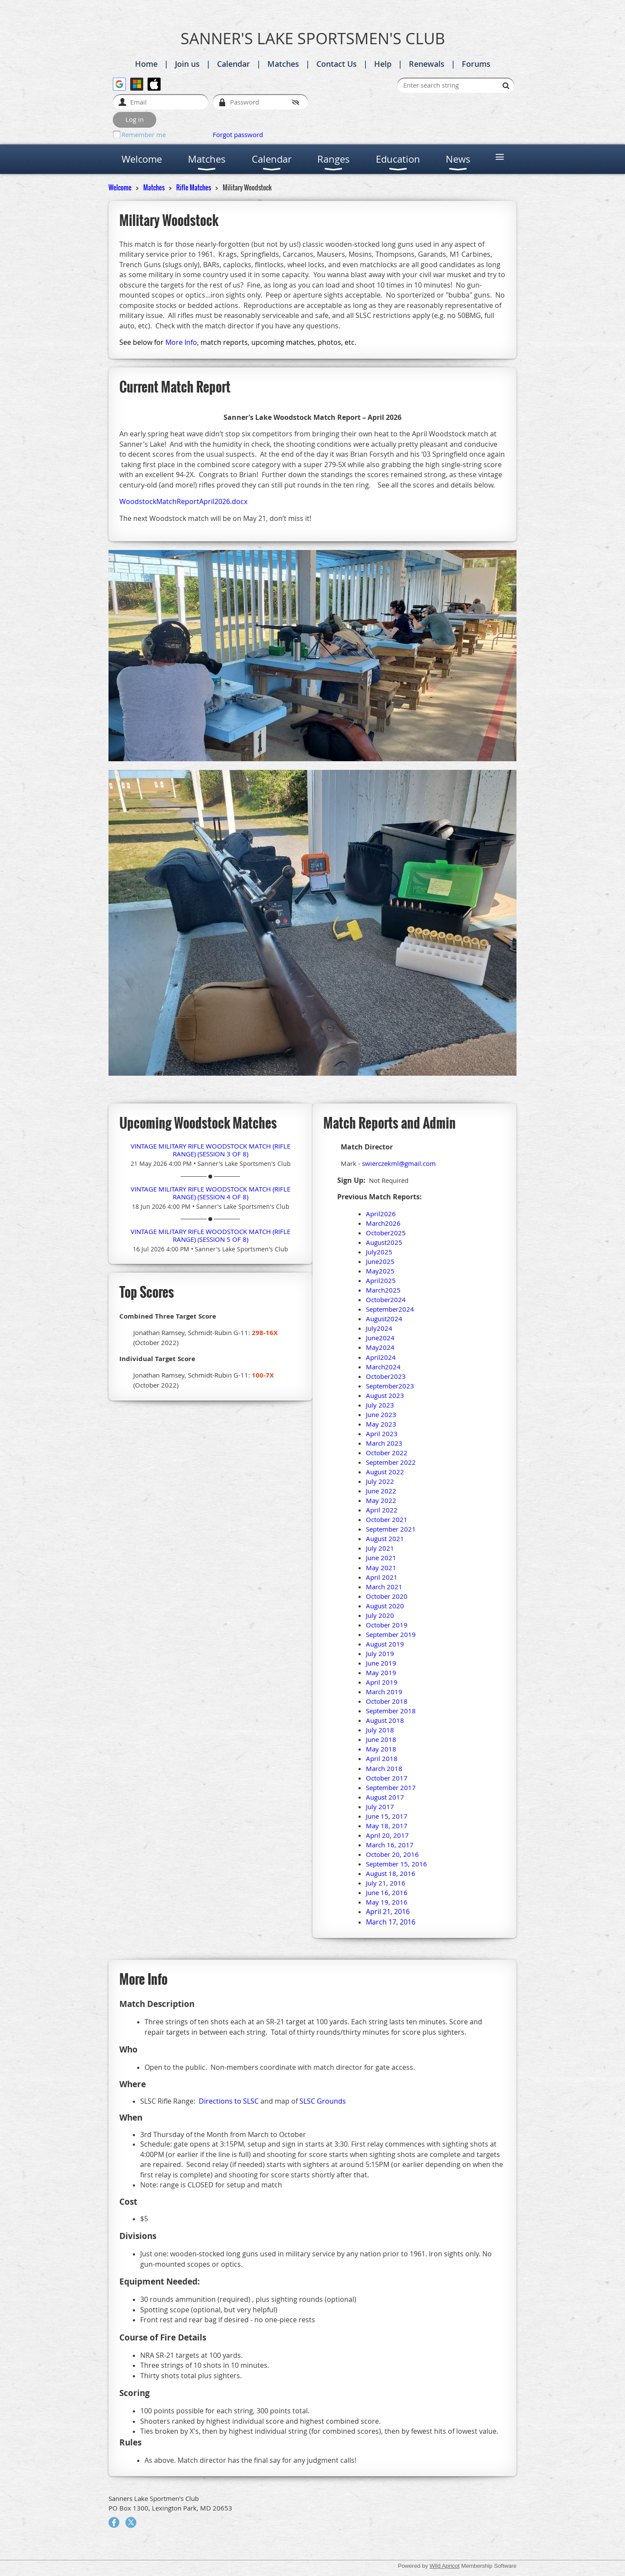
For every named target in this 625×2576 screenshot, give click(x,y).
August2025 (384, 1242)
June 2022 (381, 1490)
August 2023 (385, 1395)
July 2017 (380, 1806)
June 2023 (381, 1414)
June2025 (380, 1261)
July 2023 (380, 1405)
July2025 (379, 1251)
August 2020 (385, 1605)
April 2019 (382, 1682)
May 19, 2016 (387, 1902)
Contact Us (336, 64)
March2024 (383, 1366)
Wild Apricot (445, 2566)
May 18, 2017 (387, 1825)
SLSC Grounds (322, 2101)
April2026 (381, 1213)
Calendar (233, 64)
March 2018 (384, 1768)
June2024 (380, 1337)
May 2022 (381, 1500)
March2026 (383, 1223)
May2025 (380, 1271)
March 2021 (384, 1586)
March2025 (383, 1290)
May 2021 (381, 1567)
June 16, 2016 (387, 1892)
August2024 (384, 1318)
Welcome (120, 187)
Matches (283, 64)
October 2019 (387, 1624)
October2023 (386, 1376)
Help (382, 64)
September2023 (390, 1385)
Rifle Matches (193, 187)
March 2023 (384, 1443)
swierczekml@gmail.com (399, 1163)
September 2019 (391, 1634)
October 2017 (387, 1778)
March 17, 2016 (390, 1922)
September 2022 (391, 1462)
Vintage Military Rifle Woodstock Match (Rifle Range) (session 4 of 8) (210, 1193)
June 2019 (381, 1663)
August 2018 (385, 1720)
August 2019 (385, 1644)
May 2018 (381, 1749)
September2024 (390, 1309)
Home (146, 64)
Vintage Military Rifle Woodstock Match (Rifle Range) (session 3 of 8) (210, 1150)
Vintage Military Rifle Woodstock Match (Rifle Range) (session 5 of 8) (210, 1235)
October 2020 (387, 1596)
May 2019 (381, 1672)
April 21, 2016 (388, 1911)
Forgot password (238, 134)
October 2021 (387, 1519)
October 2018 (387, 1701)
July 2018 (380, 1729)
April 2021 (382, 1577)
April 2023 (382, 1433)
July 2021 (380, 1548)
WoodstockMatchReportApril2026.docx (183, 501)
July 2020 (380, 1615)
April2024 (381, 1357)
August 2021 (385, 1538)
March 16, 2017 (390, 1844)
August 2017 (385, 1797)
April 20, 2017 (387, 1835)
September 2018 (391, 1710)
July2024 (379, 1328)
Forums (476, 64)
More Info (181, 342)
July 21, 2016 (385, 1883)
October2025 (386, 1232)
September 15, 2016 (396, 1863)
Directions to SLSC (229, 2101)
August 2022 (385, 1471)
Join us (187, 64)
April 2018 (382, 1758)
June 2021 (381, 1557)
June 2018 (381, 1739)
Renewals (426, 64)
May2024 (380, 1347)
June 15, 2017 (387, 1816)
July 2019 (380, 1653)
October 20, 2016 (392, 1854)
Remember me (144, 134)
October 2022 (387, 1452)
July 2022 (380, 1481)
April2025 (381, 1280)
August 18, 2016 (390, 1873)
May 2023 (381, 1424)
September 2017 (391, 1787)
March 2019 (384, 1691)
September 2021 (391, 1529)
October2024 (386, 1299)
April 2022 (382, 1510)
